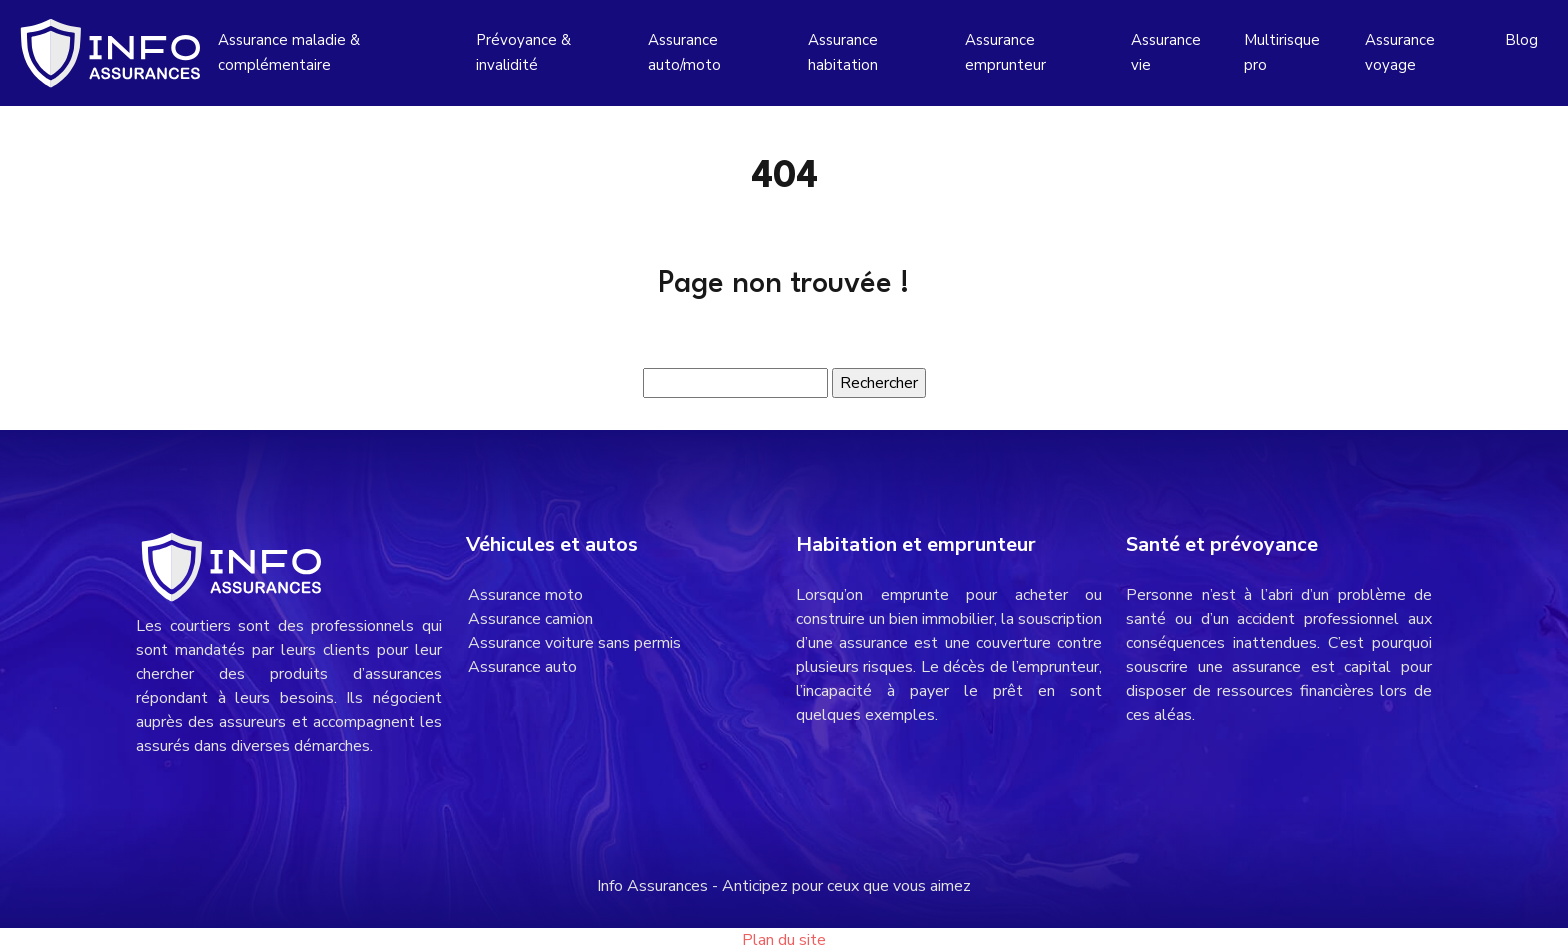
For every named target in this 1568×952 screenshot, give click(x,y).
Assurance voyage (1400, 52)
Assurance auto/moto (684, 52)
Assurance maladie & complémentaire (289, 52)
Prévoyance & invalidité (523, 52)
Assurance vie (1166, 52)
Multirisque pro (1282, 52)
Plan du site (784, 940)
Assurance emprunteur (1005, 52)
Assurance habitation (843, 52)
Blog (1521, 40)
